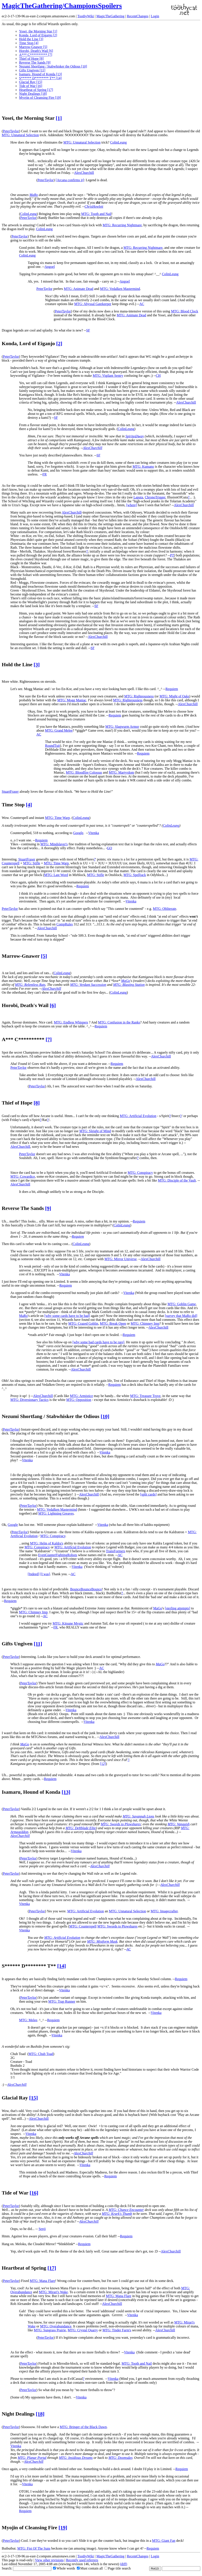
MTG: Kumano (143, 466)
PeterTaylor (11, 131)
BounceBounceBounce (86, 1589)
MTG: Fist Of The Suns (33, 2548)
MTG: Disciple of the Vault (177, 1180)
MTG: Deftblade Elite (81, 1828)
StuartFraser (10, 791)
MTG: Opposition (78, 1400)
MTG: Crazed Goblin (83, 1323)
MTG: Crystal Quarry (83, 2330)
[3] (41, 39)
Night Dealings (30, 93)
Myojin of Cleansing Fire (37, 97)
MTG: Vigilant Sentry (108, 375)
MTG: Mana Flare (42, 2281)
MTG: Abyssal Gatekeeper (93, 304)
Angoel (50, 266)
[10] (84, 66)
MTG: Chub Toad (40, 2054)
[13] (59, 74)
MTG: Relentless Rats (30, 984)
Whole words (64, 2568)
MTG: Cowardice (22, 1176)
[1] (55, 31)
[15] (39, 82)
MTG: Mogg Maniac (71, 700)
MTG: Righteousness (139, 696)
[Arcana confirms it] (70, 180)
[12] (103, 1764)
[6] (51, 51)
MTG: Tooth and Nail (96, 214)
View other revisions (49, 2560)
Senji (42, 2229)
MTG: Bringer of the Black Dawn (83, 2427)
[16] (39, 86)
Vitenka (93, 833)
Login (155, 16)
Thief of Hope (29, 58)
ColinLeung (118, 142)
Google (78, 833)
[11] (42, 70)
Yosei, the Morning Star (36, 31)
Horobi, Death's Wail (34, 51)
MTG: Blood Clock (184, 311)
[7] (50, 55)
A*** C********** (33, 55)
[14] (59, 78)
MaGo (125, 981)
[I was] (45, 1574)
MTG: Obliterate (164, 908)
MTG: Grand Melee (59, 730)
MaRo (33, 195)
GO (109, 848)
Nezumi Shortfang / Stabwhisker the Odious (50, 66)
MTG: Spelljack (134, 875)
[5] (45, 47)
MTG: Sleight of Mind (95, 1131)
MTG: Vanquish (179, 1824)
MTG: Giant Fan (163, 2540)
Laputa (138, 497)
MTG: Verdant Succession (88, 984)
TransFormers (115, 1551)
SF (88, 330)
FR (44, 474)
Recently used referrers (82, 2560)
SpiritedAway (134, 436)
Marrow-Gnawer (31, 47)
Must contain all (90, 2568)
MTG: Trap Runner (61, 2001)
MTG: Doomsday (120, 2458)
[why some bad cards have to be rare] (98, 1342)
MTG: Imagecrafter (164, 1911)
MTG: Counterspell (83, 1926)
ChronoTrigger (155, 497)
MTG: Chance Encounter (126, 2210)
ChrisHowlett (93, 206)
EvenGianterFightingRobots (57, 1555)
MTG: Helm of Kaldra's (46, 1543)
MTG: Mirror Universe (121, 1259)
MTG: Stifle (31, 863)
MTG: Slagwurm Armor (122, 726)
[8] (42, 58)
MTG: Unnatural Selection (20, 135)
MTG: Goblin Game (182, 1304)
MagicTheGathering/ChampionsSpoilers (62, 6)
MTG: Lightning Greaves (56, 1513)
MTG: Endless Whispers (71, 1022)
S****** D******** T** (37, 78)
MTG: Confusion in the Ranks (119, 1022)
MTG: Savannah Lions (138, 1816)
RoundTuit (52, 745)
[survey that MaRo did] (181, 1316)
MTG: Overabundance (55, 2326)
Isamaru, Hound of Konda (37, 74)
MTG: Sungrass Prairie (50, 2330)
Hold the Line (29, 39)
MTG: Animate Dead (78, 289)
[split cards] (148, 1494)
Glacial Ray (27, 82)
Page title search (118, 2568)
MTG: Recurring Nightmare (122, 225)
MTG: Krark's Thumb (117, 2213)
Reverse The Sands (32, 62)
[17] (50, 90)
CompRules (65, 924)
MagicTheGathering (110, 16)
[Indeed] (33, 1574)
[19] (58, 97)
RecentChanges (138, 16)
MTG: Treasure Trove (145, 1396)
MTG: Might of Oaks (174, 696)
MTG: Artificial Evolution (138, 1116)
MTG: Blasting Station (129, 984)
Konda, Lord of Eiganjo (36, 35)
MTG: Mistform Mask (102, 1941)
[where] (131, 505)
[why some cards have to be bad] (67, 1316)
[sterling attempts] (177, 1608)
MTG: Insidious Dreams (76, 2458)
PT (172, 555)
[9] (48, 62)
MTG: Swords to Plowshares (121, 1824)
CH (158, 375)
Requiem (171, 689)
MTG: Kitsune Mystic (68, 1623)
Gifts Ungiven (29, 70)
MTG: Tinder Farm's (116, 2330)
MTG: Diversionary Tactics (29, 1400)
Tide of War (27, 86)
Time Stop (26, 43)
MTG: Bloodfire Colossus (84, 772)
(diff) (123, 2564)
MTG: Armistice (81, 1396)
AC (141, 304)
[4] (36, 43)
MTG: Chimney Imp (145, 1323)
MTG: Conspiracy (140, 1172)
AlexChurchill (84, 173)
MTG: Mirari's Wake (53, 2292)
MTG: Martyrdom (121, 772)
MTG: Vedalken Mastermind (120, 289)
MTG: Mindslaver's (54, 844)
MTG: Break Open (113, 1323)
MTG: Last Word (56, 875)
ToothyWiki (85, 16)
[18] (44, 93)
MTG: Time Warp (57, 818)
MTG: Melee (28, 2020)
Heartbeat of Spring (33, 90)
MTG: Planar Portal (32, 2458)
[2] (55, 35)
